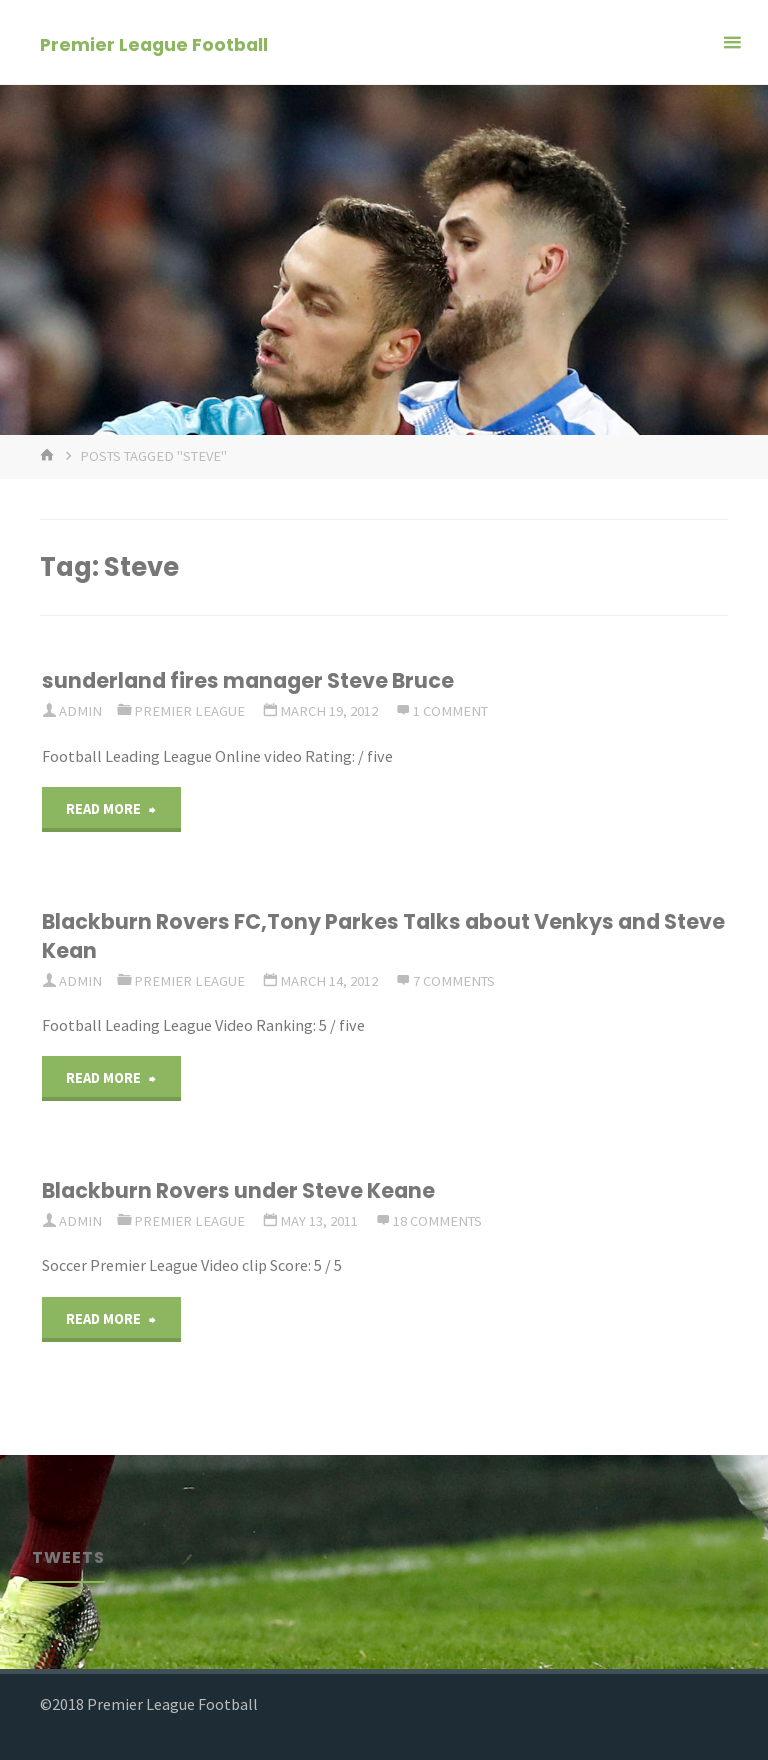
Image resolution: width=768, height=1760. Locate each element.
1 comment (450, 711)
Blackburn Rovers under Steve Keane (238, 1190)
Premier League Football (154, 43)
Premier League (189, 711)
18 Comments (437, 1221)
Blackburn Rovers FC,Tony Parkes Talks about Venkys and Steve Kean (383, 936)
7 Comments (454, 981)
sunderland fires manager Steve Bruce (248, 680)
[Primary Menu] (732, 42)
